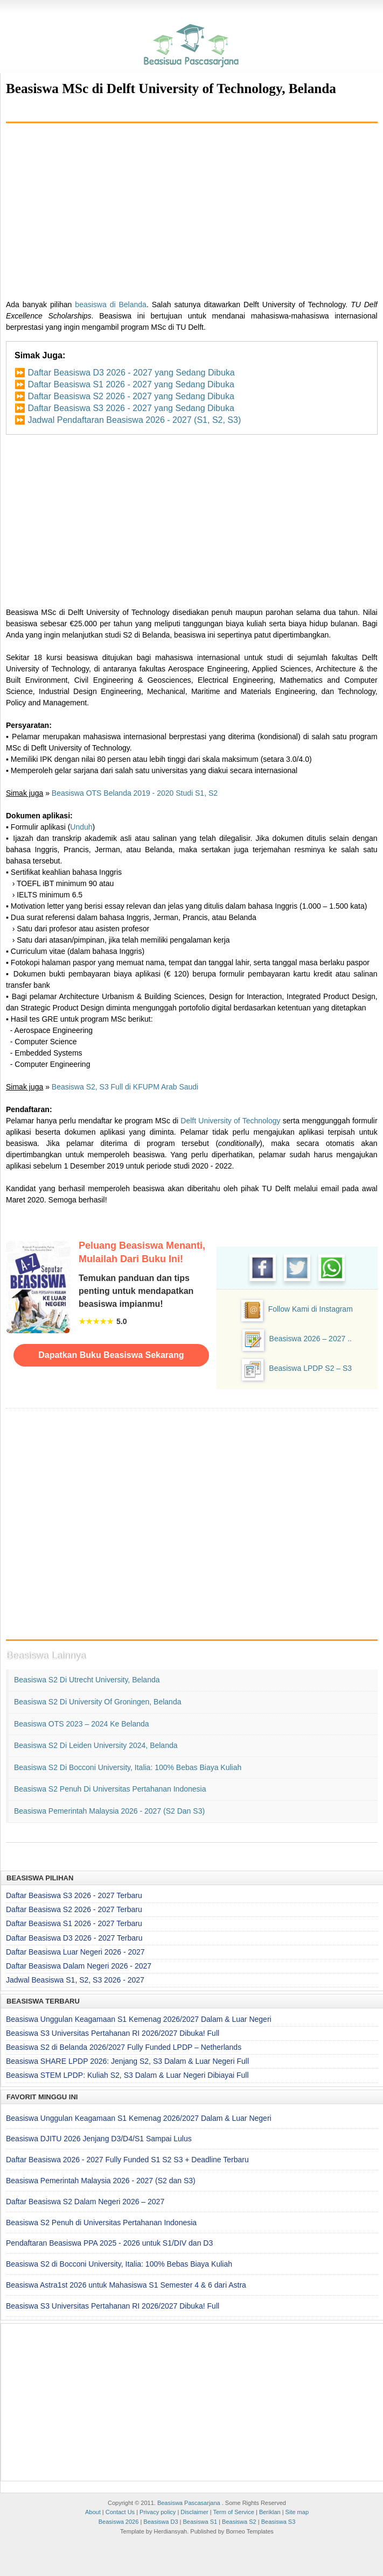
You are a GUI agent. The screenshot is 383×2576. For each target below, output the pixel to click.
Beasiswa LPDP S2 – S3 (310, 1368)
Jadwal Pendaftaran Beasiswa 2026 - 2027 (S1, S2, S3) (134, 419)
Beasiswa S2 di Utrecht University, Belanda (87, 1679)
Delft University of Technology (230, 1120)
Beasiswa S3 (278, 2521)
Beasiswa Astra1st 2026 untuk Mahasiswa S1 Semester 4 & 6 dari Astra (126, 2285)
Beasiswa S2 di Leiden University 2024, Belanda (96, 1745)
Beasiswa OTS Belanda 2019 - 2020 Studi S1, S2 (135, 793)
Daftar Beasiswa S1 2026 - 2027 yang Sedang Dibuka (130, 384)
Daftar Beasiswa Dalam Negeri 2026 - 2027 (78, 1966)
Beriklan (270, 2512)
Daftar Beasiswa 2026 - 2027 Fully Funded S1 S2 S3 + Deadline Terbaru (127, 2159)
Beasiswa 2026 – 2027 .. (310, 1338)
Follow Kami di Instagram (310, 1309)
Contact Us (120, 2512)
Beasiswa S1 (200, 2521)
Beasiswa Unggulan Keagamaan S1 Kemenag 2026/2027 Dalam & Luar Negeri (138, 2019)
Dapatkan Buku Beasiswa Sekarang (111, 1355)
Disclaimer (194, 2512)
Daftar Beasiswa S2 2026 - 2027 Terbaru (74, 1909)
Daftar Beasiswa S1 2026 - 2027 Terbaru (74, 1923)
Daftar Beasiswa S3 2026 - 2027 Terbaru (74, 1895)
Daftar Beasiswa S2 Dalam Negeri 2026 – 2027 (85, 2201)
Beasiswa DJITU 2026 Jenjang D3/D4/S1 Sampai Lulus (99, 2138)
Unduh (81, 827)
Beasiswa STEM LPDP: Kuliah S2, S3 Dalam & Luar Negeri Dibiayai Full (127, 2075)
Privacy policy (158, 2512)
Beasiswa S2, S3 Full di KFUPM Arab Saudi (125, 1086)
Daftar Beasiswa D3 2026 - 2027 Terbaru (74, 1938)
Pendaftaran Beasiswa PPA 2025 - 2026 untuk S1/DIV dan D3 (109, 2243)
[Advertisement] (191, 207)
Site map (297, 2512)
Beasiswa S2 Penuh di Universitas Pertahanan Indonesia (110, 1789)
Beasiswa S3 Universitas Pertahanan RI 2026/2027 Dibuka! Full (112, 2033)
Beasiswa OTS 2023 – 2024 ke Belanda (81, 1723)
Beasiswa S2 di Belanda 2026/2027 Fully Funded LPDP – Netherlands (123, 2047)
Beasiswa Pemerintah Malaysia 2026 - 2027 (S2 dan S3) (109, 1811)
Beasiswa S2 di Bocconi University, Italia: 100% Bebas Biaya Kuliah (127, 1767)
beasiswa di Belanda (111, 304)
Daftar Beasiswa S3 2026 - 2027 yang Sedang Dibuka (130, 408)
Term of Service (233, 2512)
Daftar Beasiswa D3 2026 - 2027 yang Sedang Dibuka (130, 372)
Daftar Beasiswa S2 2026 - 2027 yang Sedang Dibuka (130, 396)
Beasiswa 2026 (119, 2521)
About (93, 2512)
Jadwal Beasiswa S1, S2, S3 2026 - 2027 (75, 1980)
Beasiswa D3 (160, 2521)
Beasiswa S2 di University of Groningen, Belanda (97, 1701)
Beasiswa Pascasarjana (188, 2503)
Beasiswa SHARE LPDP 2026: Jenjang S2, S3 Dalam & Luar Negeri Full (127, 2061)
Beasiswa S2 (239, 2521)
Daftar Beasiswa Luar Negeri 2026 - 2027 (75, 1952)
